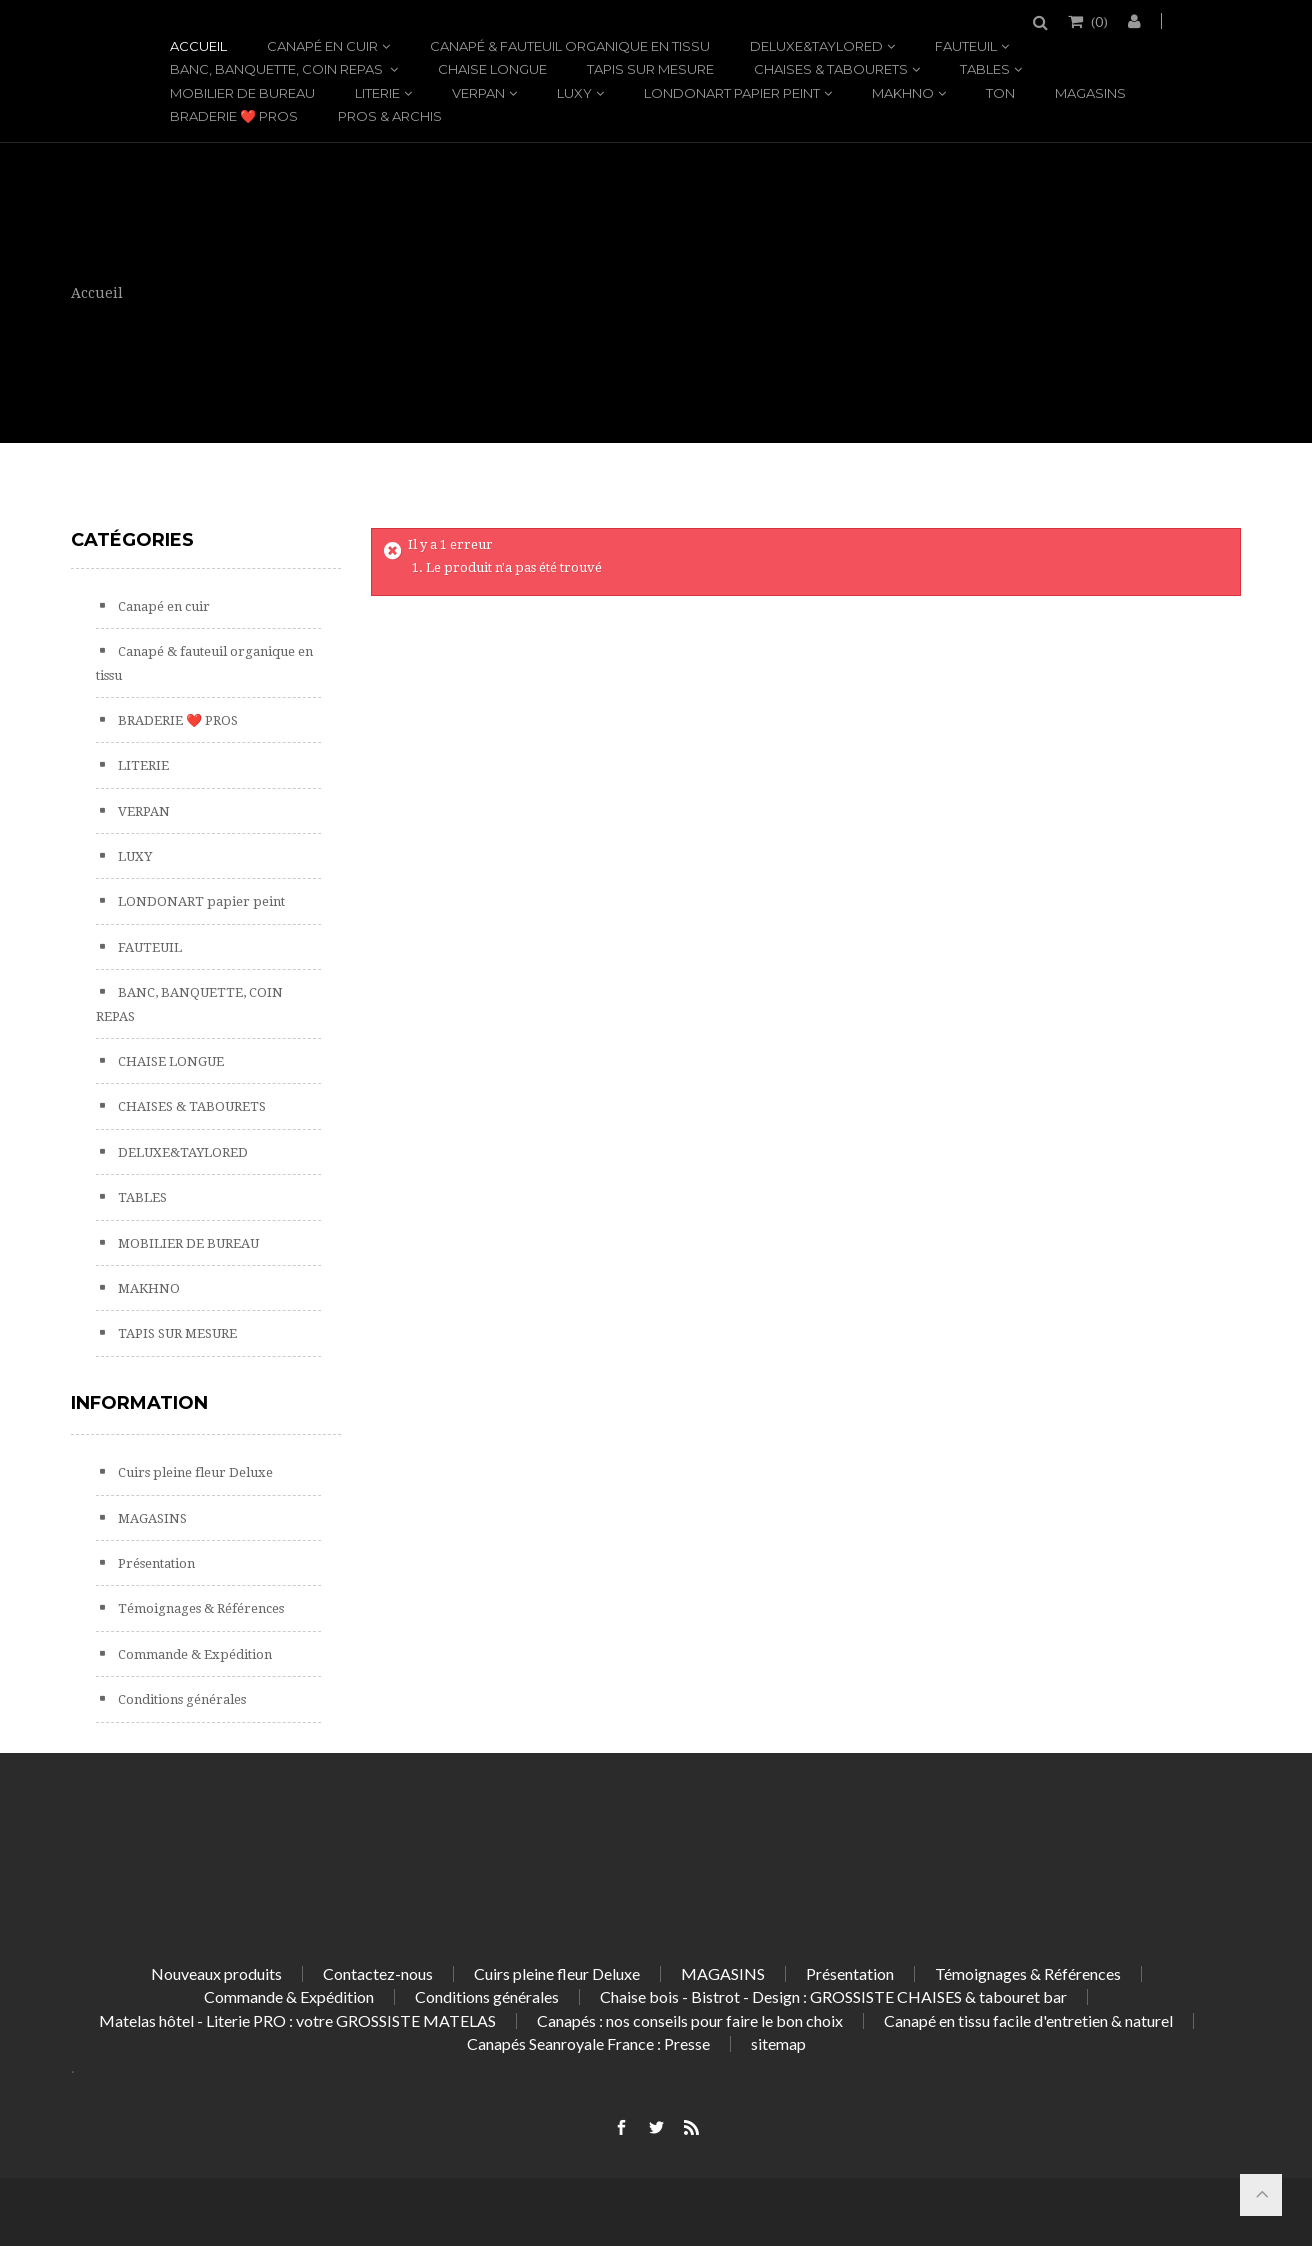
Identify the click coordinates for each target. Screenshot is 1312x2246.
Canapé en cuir (322, 46)
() (1098, 21)
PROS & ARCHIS (390, 116)
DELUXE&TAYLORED (816, 46)
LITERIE (377, 93)
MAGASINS (1090, 93)
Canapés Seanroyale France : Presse (588, 2043)
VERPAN (478, 93)
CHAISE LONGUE (492, 69)
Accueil (198, 46)
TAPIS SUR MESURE (650, 69)
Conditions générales (180, 1699)
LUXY (574, 93)
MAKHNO (903, 93)
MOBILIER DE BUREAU (242, 93)
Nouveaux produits (216, 1973)
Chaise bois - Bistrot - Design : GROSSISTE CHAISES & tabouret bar (833, 1996)
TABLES (985, 69)
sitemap (778, 2043)
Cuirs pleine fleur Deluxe (194, 1472)
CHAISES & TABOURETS (831, 69)
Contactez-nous (378, 1973)
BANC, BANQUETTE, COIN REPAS (278, 69)
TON (1000, 93)
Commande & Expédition (193, 1654)
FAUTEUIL (966, 46)
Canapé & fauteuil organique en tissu (570, 46)
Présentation (155, 1563)
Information (139, 1403)
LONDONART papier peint (732, 93)
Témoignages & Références (199, 1608)
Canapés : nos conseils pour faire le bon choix (690, 2020)
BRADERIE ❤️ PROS (234, 116)
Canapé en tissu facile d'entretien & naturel (1028, 2020)
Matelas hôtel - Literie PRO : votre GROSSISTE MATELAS (297, 2020)
